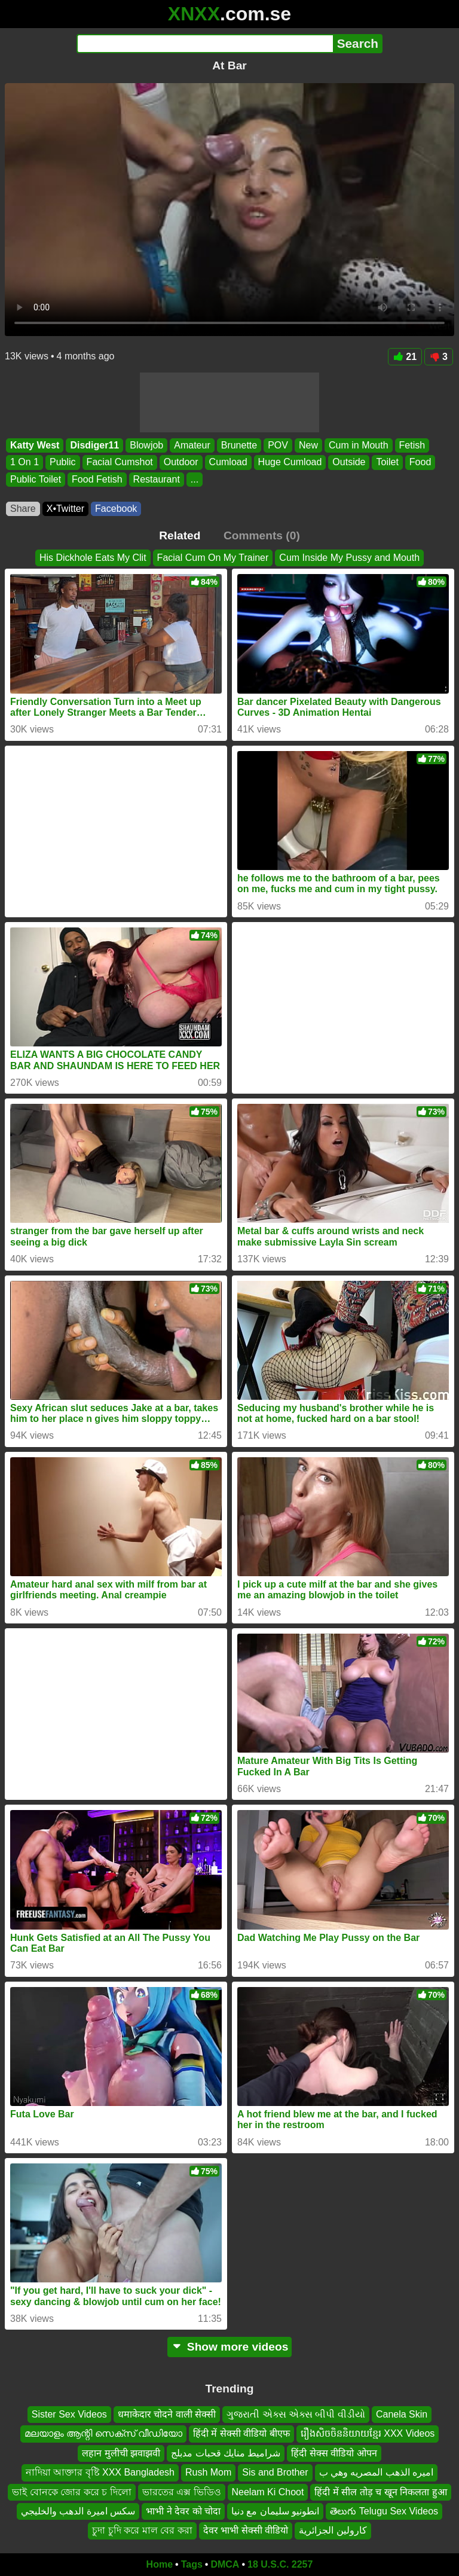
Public (63, 462)
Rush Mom (208, 2473)
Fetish (412, 445)
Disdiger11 (94, 445)
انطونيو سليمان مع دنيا (275, 2511)
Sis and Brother (275, 2473)
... (194, 479)
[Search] (204, 43)
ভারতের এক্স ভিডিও (181, 2492)
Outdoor (181, 462)
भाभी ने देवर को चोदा (183, 2511)
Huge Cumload (290, 462)
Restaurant (156, 479)
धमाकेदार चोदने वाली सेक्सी (167, 2414)
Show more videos (230, 2346)
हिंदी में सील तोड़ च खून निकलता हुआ (380, 2492)
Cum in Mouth (358, 445)
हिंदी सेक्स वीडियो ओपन (334, 2453)
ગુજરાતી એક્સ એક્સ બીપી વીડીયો (296, 2414)
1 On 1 (24, 462)
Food (420, 462)
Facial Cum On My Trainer (213, 558)
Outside (348, 462)
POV (278, 445)
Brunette (239, 445)
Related (179, 535)
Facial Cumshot (120, 462)
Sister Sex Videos (69, 2414)
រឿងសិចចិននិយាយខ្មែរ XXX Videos (368, 2434)
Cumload (228, 462)
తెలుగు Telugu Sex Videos (384, 2511)
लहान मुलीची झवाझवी (121, 2453)
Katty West (34, 445)
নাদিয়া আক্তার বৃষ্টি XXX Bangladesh (100, 2473)
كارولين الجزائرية (332, 2531)
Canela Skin (401, 2414)
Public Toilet (35, 479)
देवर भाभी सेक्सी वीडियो (245, 2531)
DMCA (224, 2564)
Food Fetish (97, 479)
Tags (192, 2564)
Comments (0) (262, 535)
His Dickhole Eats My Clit (92, 558)
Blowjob (146, 445)
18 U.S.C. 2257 (280, 2564)
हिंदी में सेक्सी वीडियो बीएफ (241, 2434)
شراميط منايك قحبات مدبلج (225, 2453)
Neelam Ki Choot (268, 2492)
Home (159, 2564)
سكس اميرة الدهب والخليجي (78, 2511)
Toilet (387, 462)
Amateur (192, 445)
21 (405, 357)
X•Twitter (65, 508)
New (308, 445)
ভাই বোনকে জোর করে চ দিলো (71, 2492)
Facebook (116, 508)
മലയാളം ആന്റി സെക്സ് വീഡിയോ (103, 2434)
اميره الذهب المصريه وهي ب (376, 2473)
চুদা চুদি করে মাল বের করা (142, 2531)
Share (23, 508)
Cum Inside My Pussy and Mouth (349, 558)
